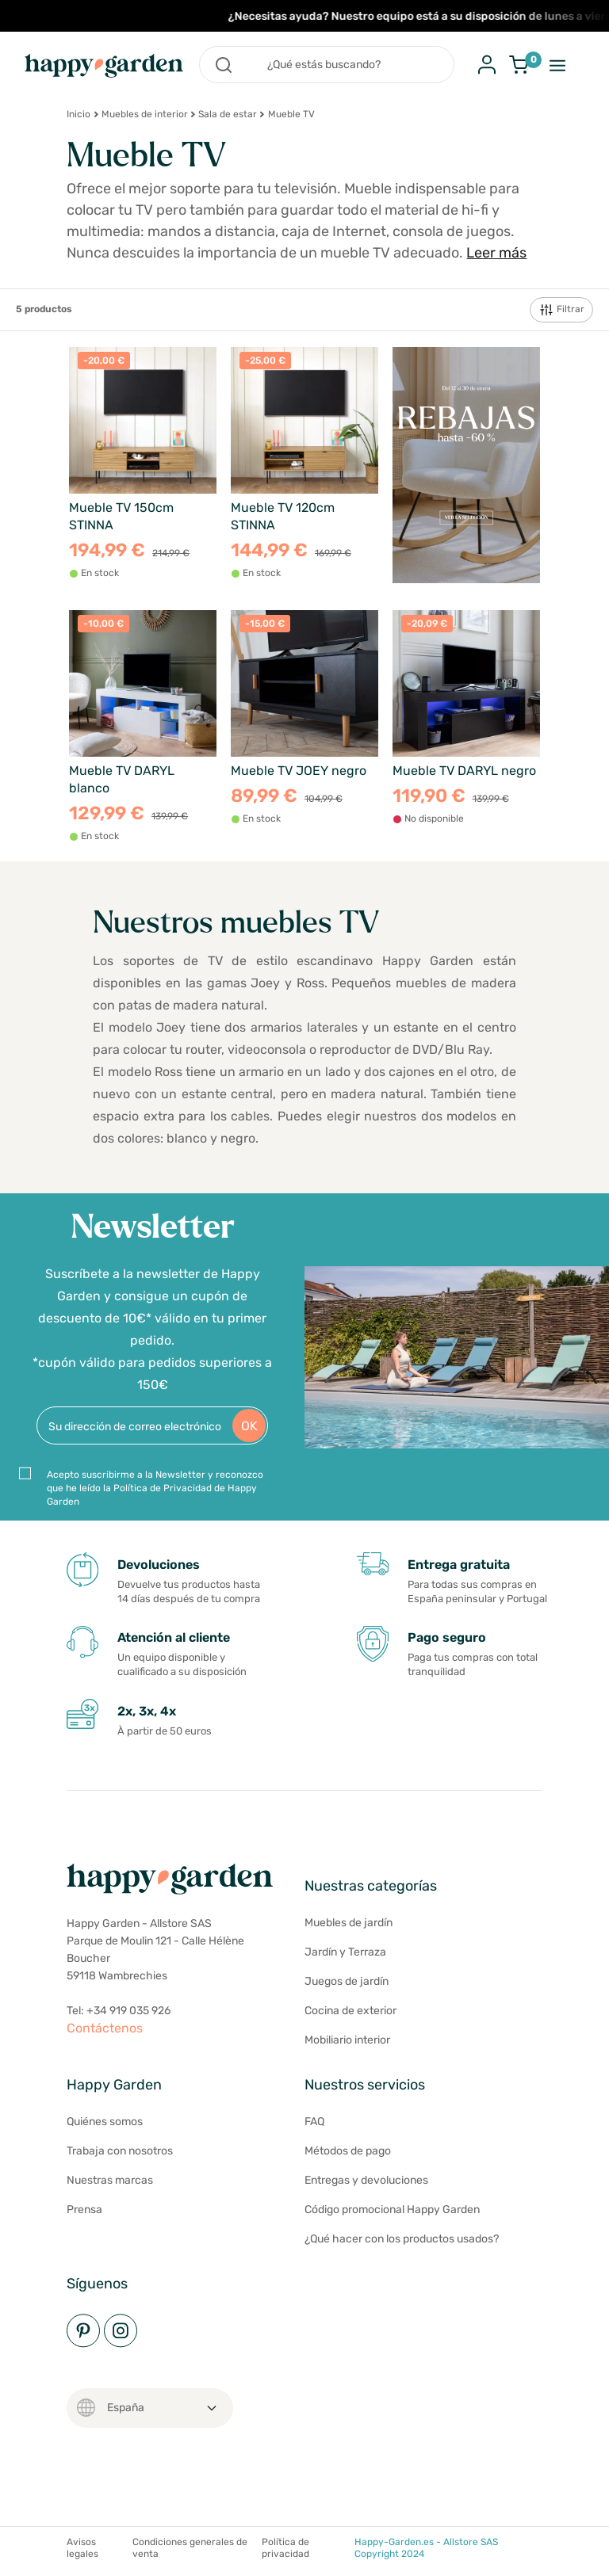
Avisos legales (82, 2547)
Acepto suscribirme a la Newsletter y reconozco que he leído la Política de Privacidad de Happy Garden (155, 1488)
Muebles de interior (145, 114)
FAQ (314, 2121)
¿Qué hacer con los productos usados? (401, 2239)
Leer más (496, 252)
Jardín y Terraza (345, 1952)
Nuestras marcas (110, 2180)
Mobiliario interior (347, 2040)
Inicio (78, 114)
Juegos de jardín (346, 1981)
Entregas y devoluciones (366, 2180)
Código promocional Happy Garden (392, 2209)
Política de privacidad (285, 2547)
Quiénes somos (105, 2121)
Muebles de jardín (348, 1922)
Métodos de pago (347, 2151)
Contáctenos (105, 2028)
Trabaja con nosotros (120, 2151)
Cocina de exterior (350, 2010)
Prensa (84, 2209)
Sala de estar (227, 114)
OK (249, 1425)
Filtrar (561, 310)
